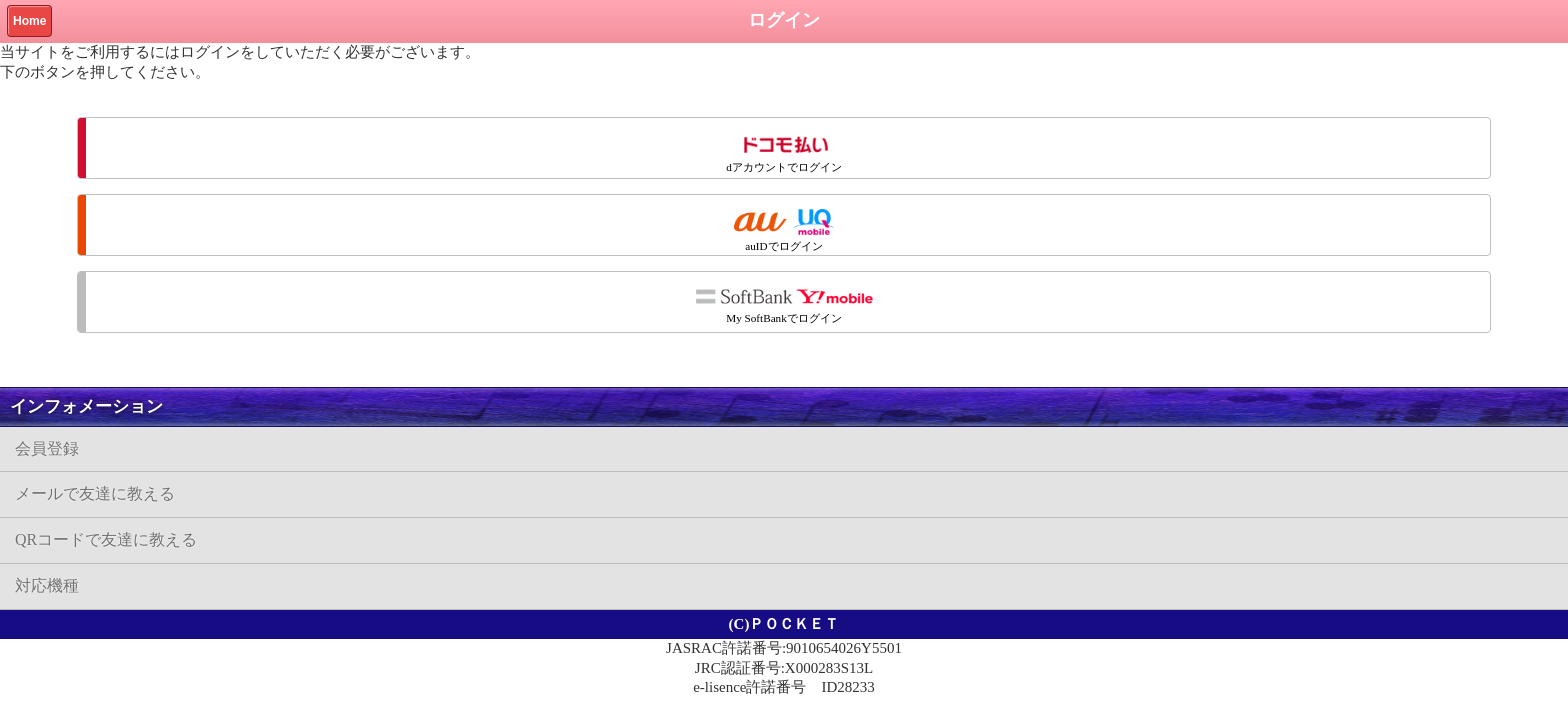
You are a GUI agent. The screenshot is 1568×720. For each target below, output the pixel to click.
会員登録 (47, 448)
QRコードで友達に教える (106, 539)
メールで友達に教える (95, 493)
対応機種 (47, 585)
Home (29, 21)
